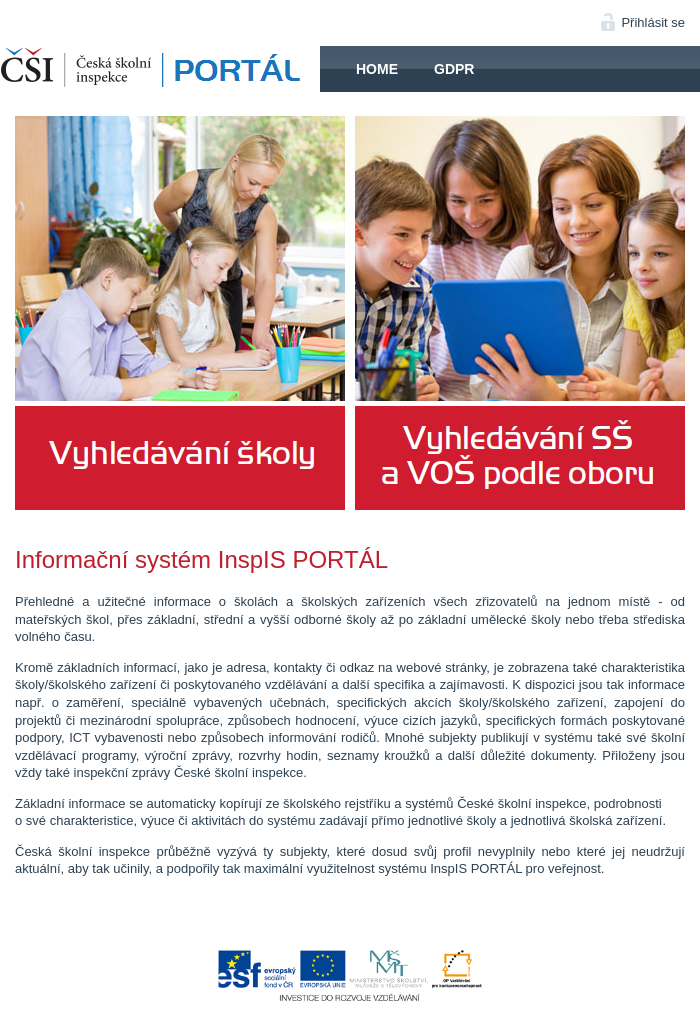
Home (377, 69)
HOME (160, 69)
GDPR (454, 69)
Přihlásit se (653, 22)
